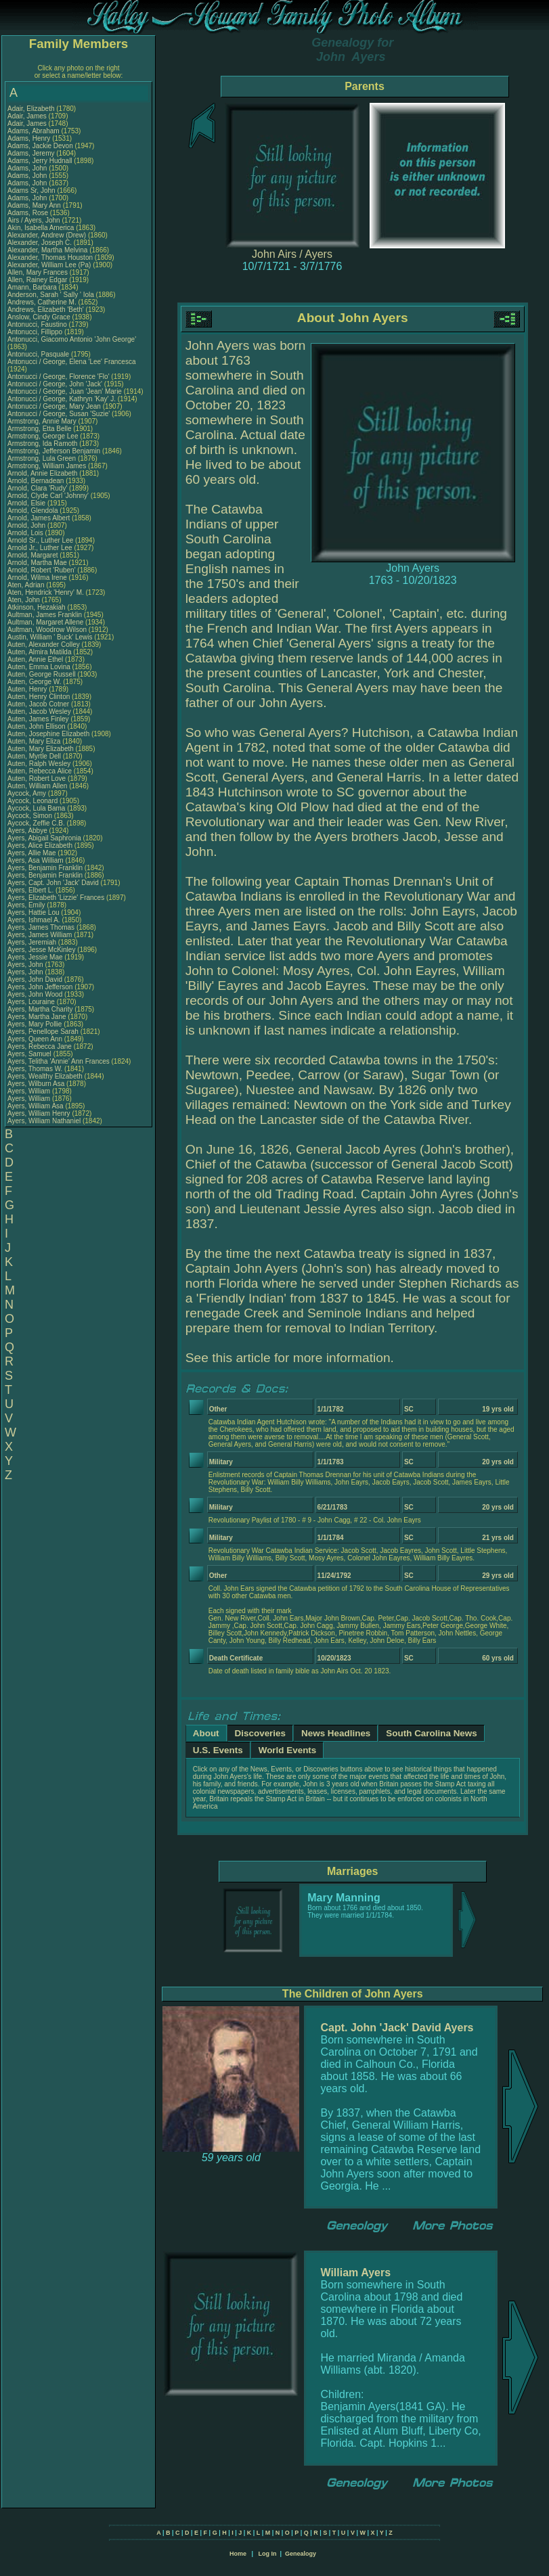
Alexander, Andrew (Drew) (47, 235)
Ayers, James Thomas (40, 927)
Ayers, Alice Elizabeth (39, 845)
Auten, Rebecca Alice (39, 771)
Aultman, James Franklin (44, 614)
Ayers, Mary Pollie (34, 1024)
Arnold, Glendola (33, 510)
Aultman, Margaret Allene (45, 622)
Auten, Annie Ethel (35, 659)
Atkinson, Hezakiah (37, 607)
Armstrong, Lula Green (41, 458)
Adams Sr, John (32, 190)
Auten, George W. (34, 681)
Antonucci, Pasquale (39, 354)
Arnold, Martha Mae (38, 562)
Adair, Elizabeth (31, 108)
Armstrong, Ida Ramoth (42, 443)
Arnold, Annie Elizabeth (42, 473)
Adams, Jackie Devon (40, 146)
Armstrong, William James (46, 466)
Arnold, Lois (26, 533)
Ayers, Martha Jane (36, 1016)
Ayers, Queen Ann (34, 1039)
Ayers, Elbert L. (30, 890)
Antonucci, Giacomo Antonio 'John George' (71, 339)
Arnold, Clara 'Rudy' (38, 488)
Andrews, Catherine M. (41, 302)
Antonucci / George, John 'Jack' (55, 384)
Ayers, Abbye (28, 830)
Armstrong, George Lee (43, 436)
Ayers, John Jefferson (39, 987)
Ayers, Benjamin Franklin (45, 868)
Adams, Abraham (34, 131)
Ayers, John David (34, 979)
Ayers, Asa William (35, 860)
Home (237, 2553)
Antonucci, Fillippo (35, 332)
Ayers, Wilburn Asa (35, 1083)
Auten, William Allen (37, 786)
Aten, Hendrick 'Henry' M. (45, 592)
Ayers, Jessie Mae (35, 957)
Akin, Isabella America (40, 227)
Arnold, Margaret (33, 555)
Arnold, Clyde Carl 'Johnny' (48, 495)
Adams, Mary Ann (35, 205)
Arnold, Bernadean (36, 480)
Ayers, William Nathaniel (44, 1121)
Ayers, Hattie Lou (33, 912)
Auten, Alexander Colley (43, 644)
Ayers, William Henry (38, 1113)
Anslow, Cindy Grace (38, 317)
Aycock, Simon (30, 815)
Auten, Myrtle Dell (34, 756)
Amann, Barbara (33, 287)
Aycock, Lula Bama (36, 808)
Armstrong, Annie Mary (41, 421)
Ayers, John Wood (34, 994)
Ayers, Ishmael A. (33, 920)
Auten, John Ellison (36, 726)
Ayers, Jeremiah (32, 942)
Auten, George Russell (41, 674)
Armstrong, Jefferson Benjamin (53, 451)
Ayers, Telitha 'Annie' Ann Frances (58, 1061)
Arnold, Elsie (27, 503)
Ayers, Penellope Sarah (43, 1031)
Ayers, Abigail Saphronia (44, 838)
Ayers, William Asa (35, 1106)
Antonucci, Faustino (38, 324)
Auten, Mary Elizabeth (40, 748)
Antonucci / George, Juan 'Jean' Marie (64, 391)
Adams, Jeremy (31, 153)
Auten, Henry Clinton (38, 696)
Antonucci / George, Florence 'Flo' (59, 376)
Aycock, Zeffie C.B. (36, 823)
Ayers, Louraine (32, 1001)
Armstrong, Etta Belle (39, 428)
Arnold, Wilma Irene (37, 577)
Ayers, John (26, 964)
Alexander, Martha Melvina (47, 250)
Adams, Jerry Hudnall (39, 160)
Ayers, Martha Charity (40, 1009)
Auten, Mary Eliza (33, 741)
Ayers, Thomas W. (34, 1068)
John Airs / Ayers (292, 254)
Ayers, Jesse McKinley (41, 949)
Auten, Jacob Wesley (39, 711)
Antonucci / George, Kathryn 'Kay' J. (61, 399)
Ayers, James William (39, 935)
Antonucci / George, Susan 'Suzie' (59, 413)
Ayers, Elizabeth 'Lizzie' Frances (55, 897)
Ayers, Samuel (30, 1054)
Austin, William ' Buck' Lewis (50, 637)
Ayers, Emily (27, 905)
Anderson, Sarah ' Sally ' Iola (50, 294)
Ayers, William (29, 1091)
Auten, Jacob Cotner (38, 704)
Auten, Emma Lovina (38, 667)
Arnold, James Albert (38, 518)
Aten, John (24, 600)
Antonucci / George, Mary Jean (55, 406)
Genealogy (300, 2553)
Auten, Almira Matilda (39, 652)
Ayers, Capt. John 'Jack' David (53, 882)
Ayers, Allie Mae (31, 853)
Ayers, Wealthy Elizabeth (45, 1076)
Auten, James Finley (38, 719)
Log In (267, 2553)
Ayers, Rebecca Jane (39, 1046)
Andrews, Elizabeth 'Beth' (46, 309)
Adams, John (28, 168)
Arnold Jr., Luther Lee (39, 547)
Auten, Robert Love (36, 778)
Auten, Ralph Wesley (38, 763)
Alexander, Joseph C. (39, 242)
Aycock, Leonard (33, 801)
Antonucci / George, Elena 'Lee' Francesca (71, 361)
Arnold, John (27, 525)
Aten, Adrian (26, 585)
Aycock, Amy (27, 793)
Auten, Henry (28, 689)
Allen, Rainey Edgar (37, 280)
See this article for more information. (289, 1358)
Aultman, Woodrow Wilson (47, 629)
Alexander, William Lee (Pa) (49, 265)
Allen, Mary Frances (37, 272)
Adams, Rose (28, 213)
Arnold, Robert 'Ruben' (42, 570)
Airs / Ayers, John (34, 220)
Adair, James (28, 116)
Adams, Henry (29, 138)
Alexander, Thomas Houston (50, 257)
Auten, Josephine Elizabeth (48, 734)
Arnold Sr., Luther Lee (40, 540)
